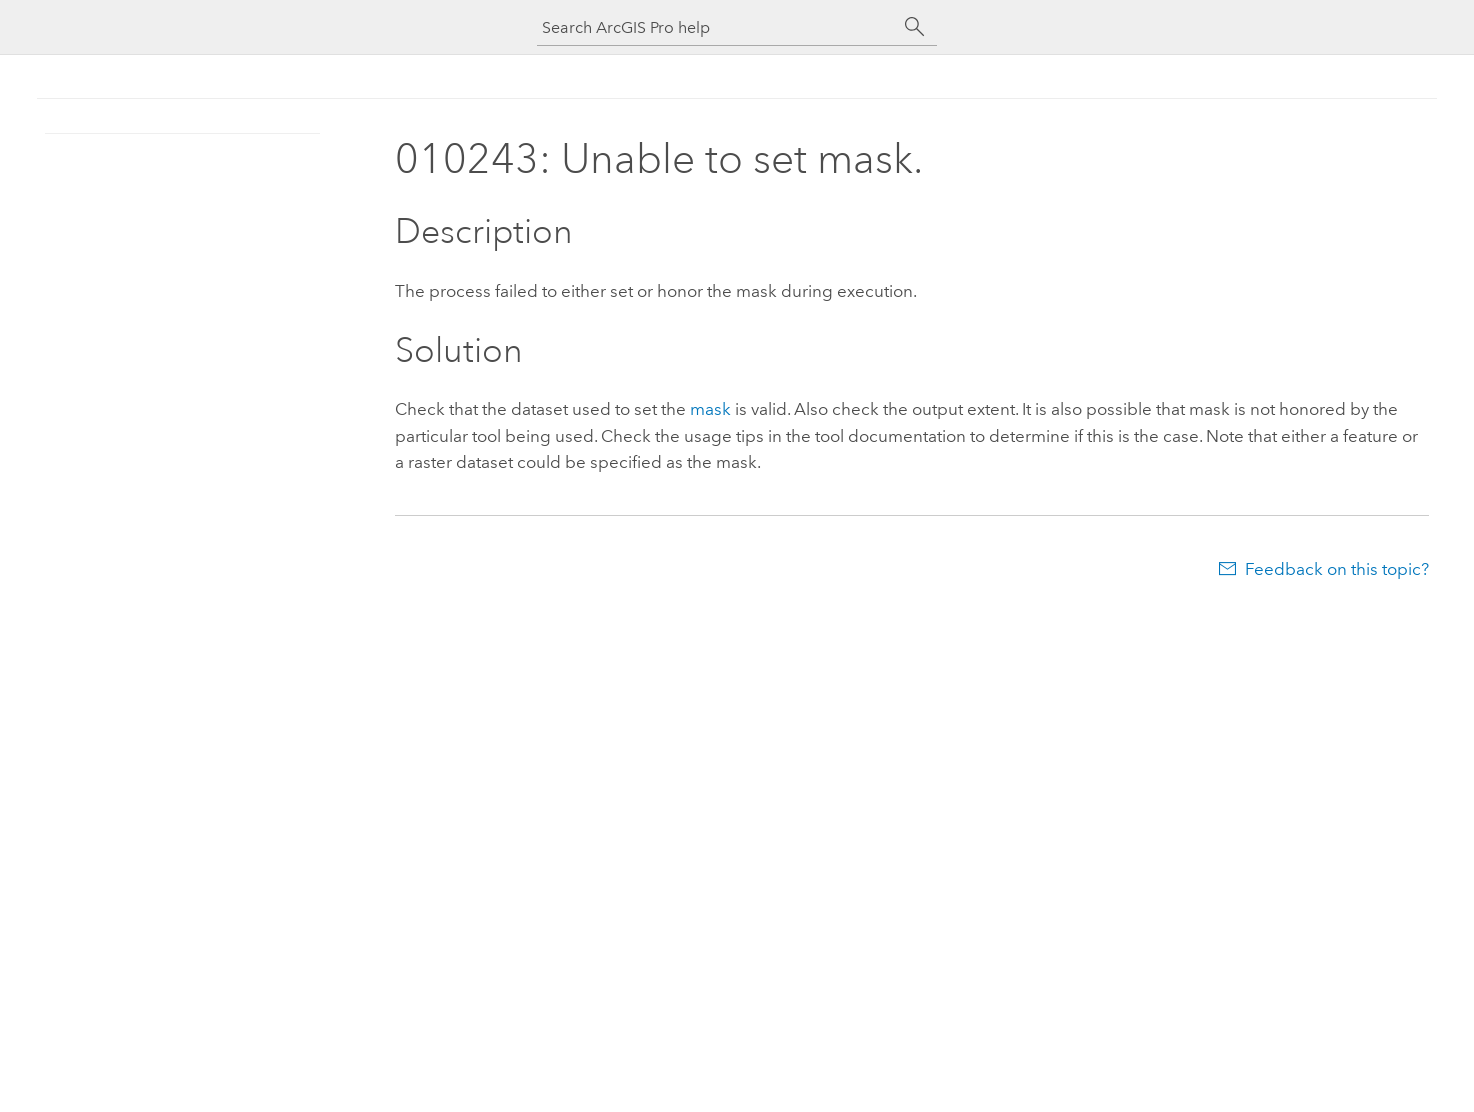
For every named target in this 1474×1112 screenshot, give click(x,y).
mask (710, 409)
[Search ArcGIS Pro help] (717, 27)
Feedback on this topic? (1337, 569)
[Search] (915, 27)
